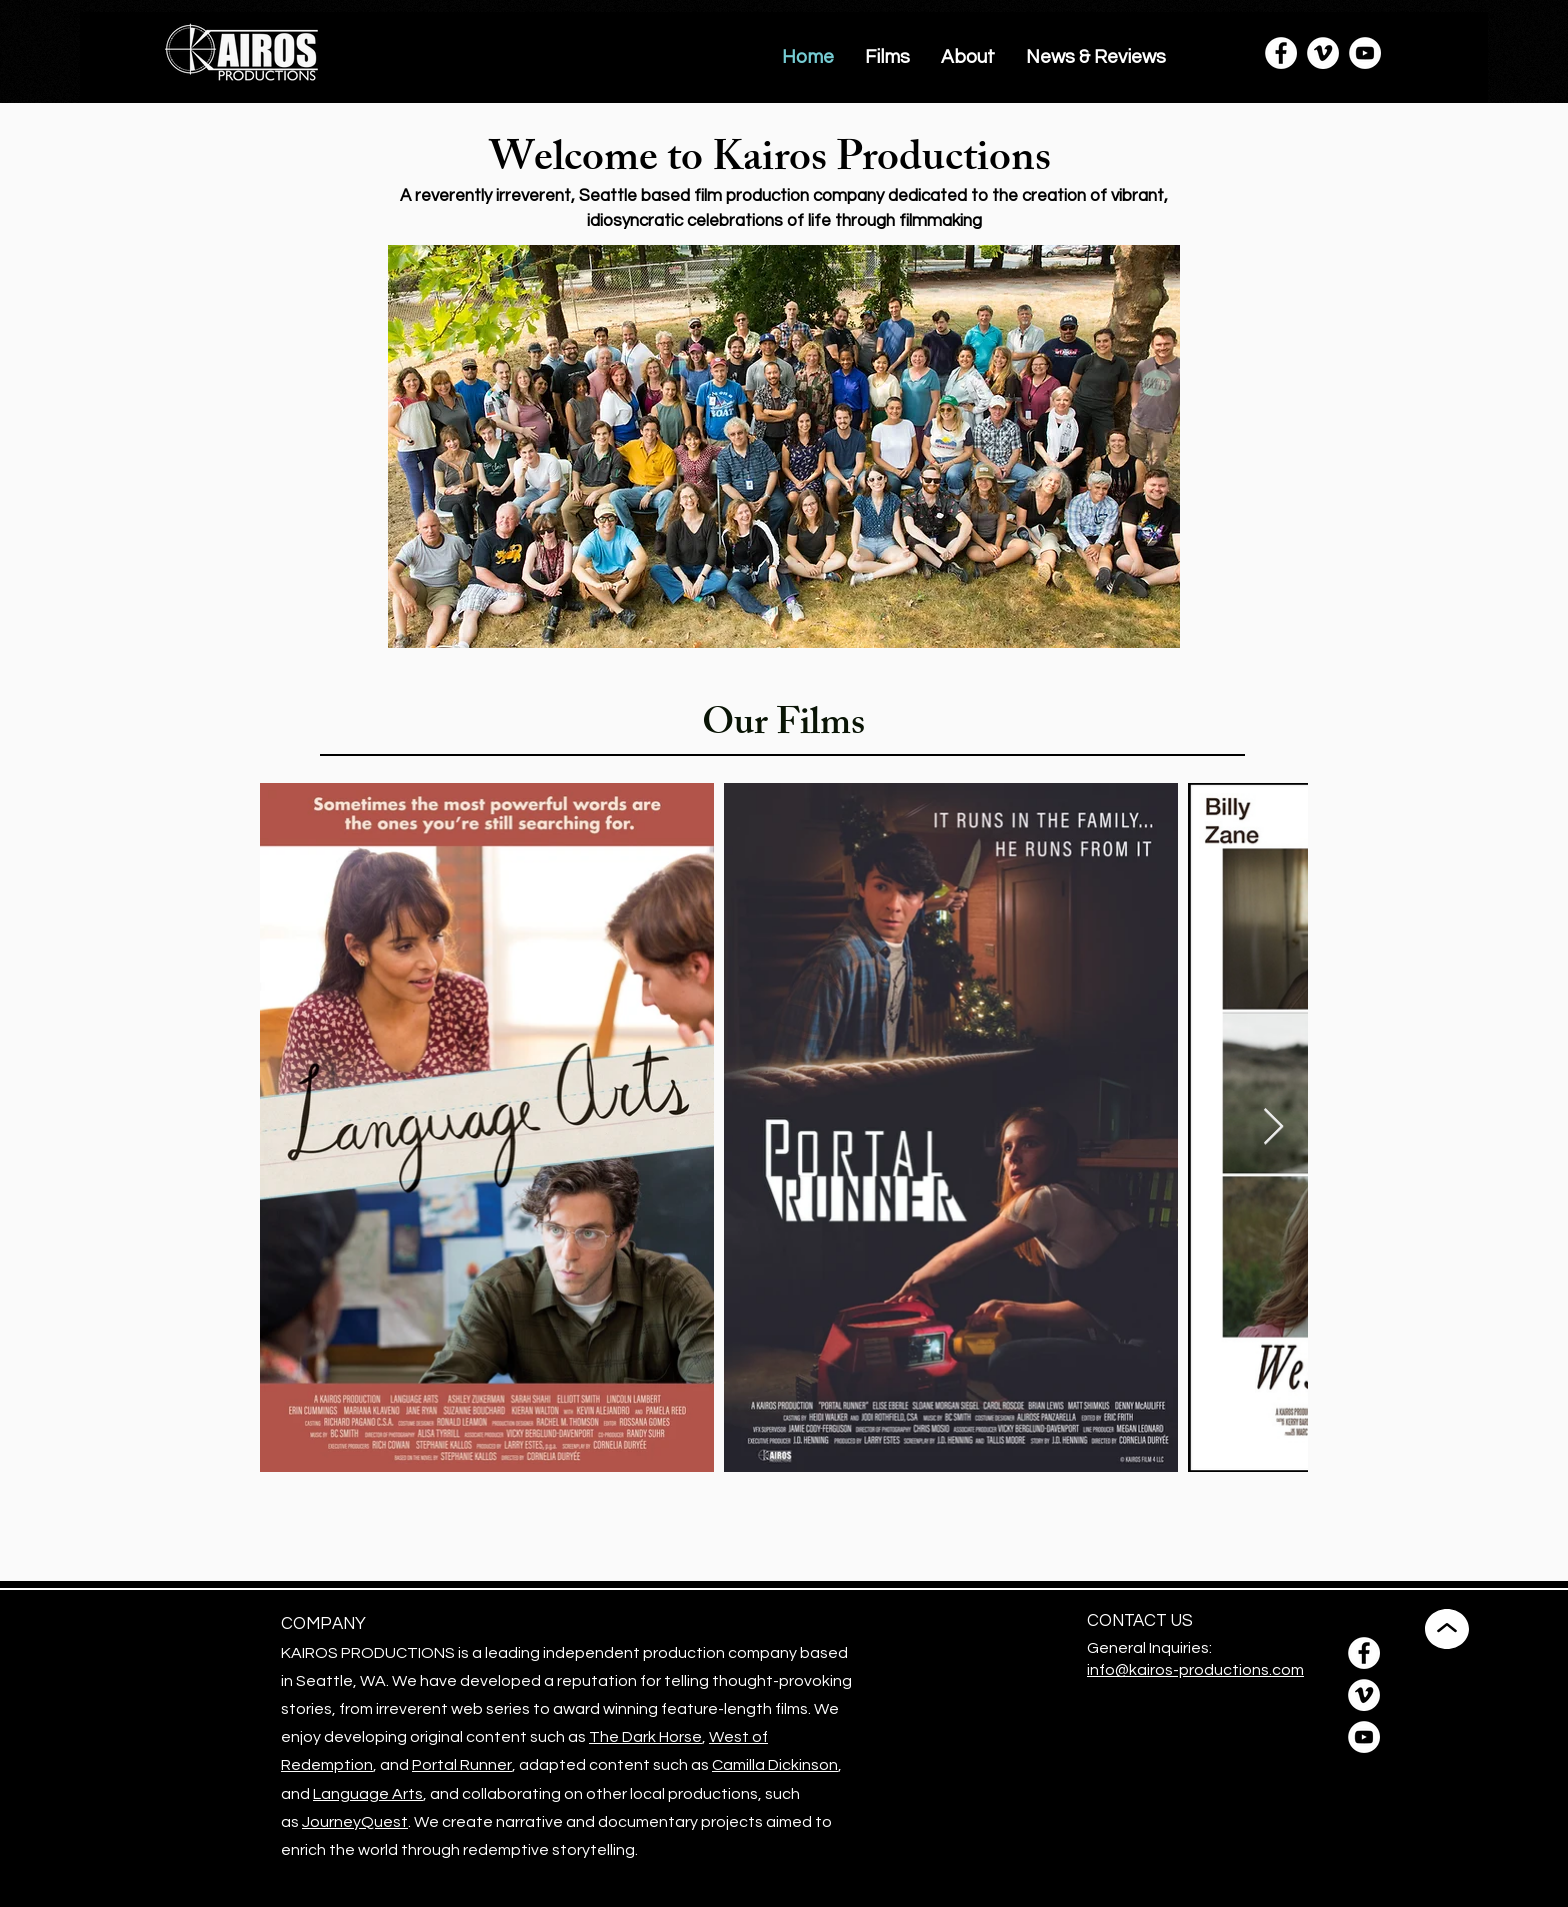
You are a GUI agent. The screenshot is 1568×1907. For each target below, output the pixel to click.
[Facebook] (1281, 53)
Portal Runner (462, 1765)
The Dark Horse (645, 1737)
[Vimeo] (1323, 53)
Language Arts (368, 1794)
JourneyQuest (355, 1822)
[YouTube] (1365, 53)
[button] (887, 57)
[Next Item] (1273, 1127)
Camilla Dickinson (775, 1765)
